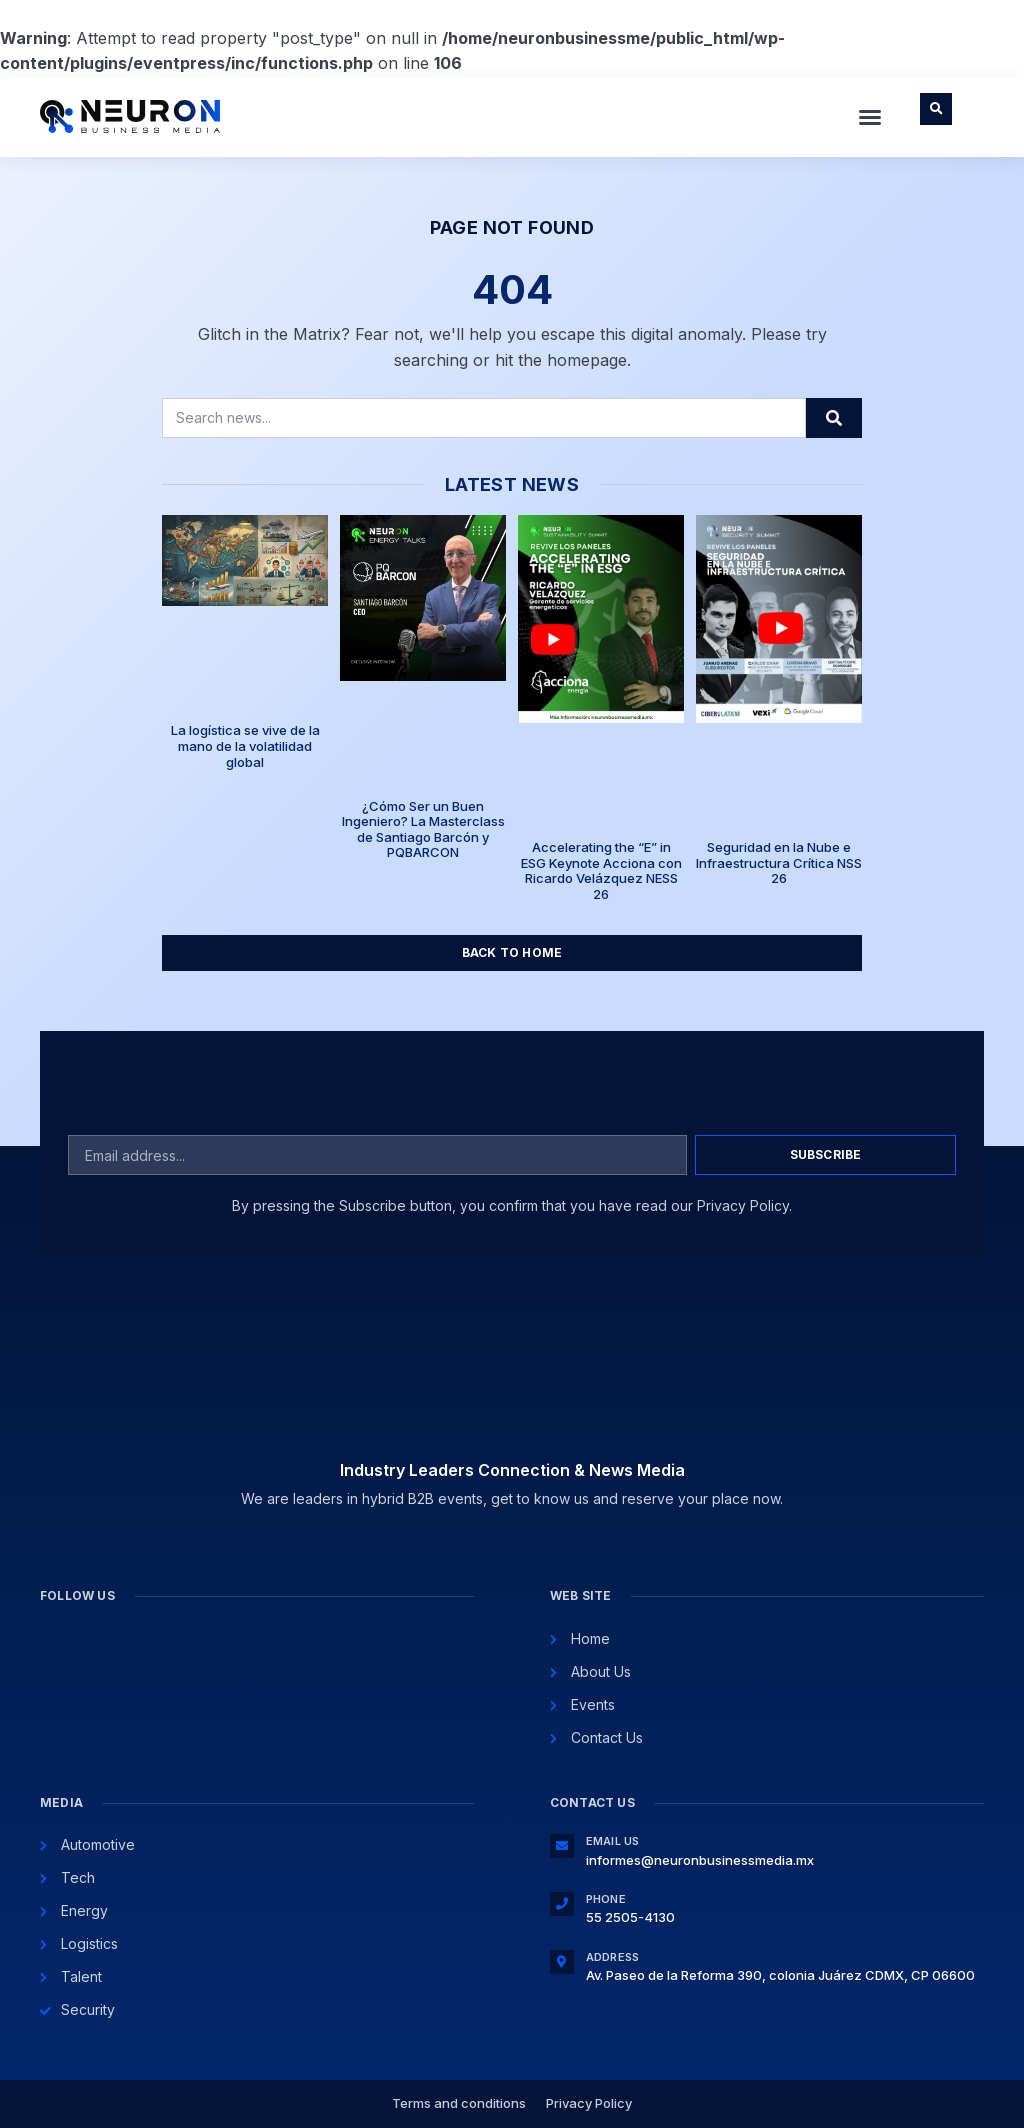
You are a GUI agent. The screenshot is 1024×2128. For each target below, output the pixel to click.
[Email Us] (562, 1846)
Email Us (613, 1841)
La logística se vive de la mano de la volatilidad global (245, 745)
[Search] (834, 418)
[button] (870, 117)
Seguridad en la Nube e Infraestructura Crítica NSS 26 (779, 862)
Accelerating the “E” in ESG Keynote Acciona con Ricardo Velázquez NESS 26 (601, 870)
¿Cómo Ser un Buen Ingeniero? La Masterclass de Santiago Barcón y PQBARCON (423, 829)
